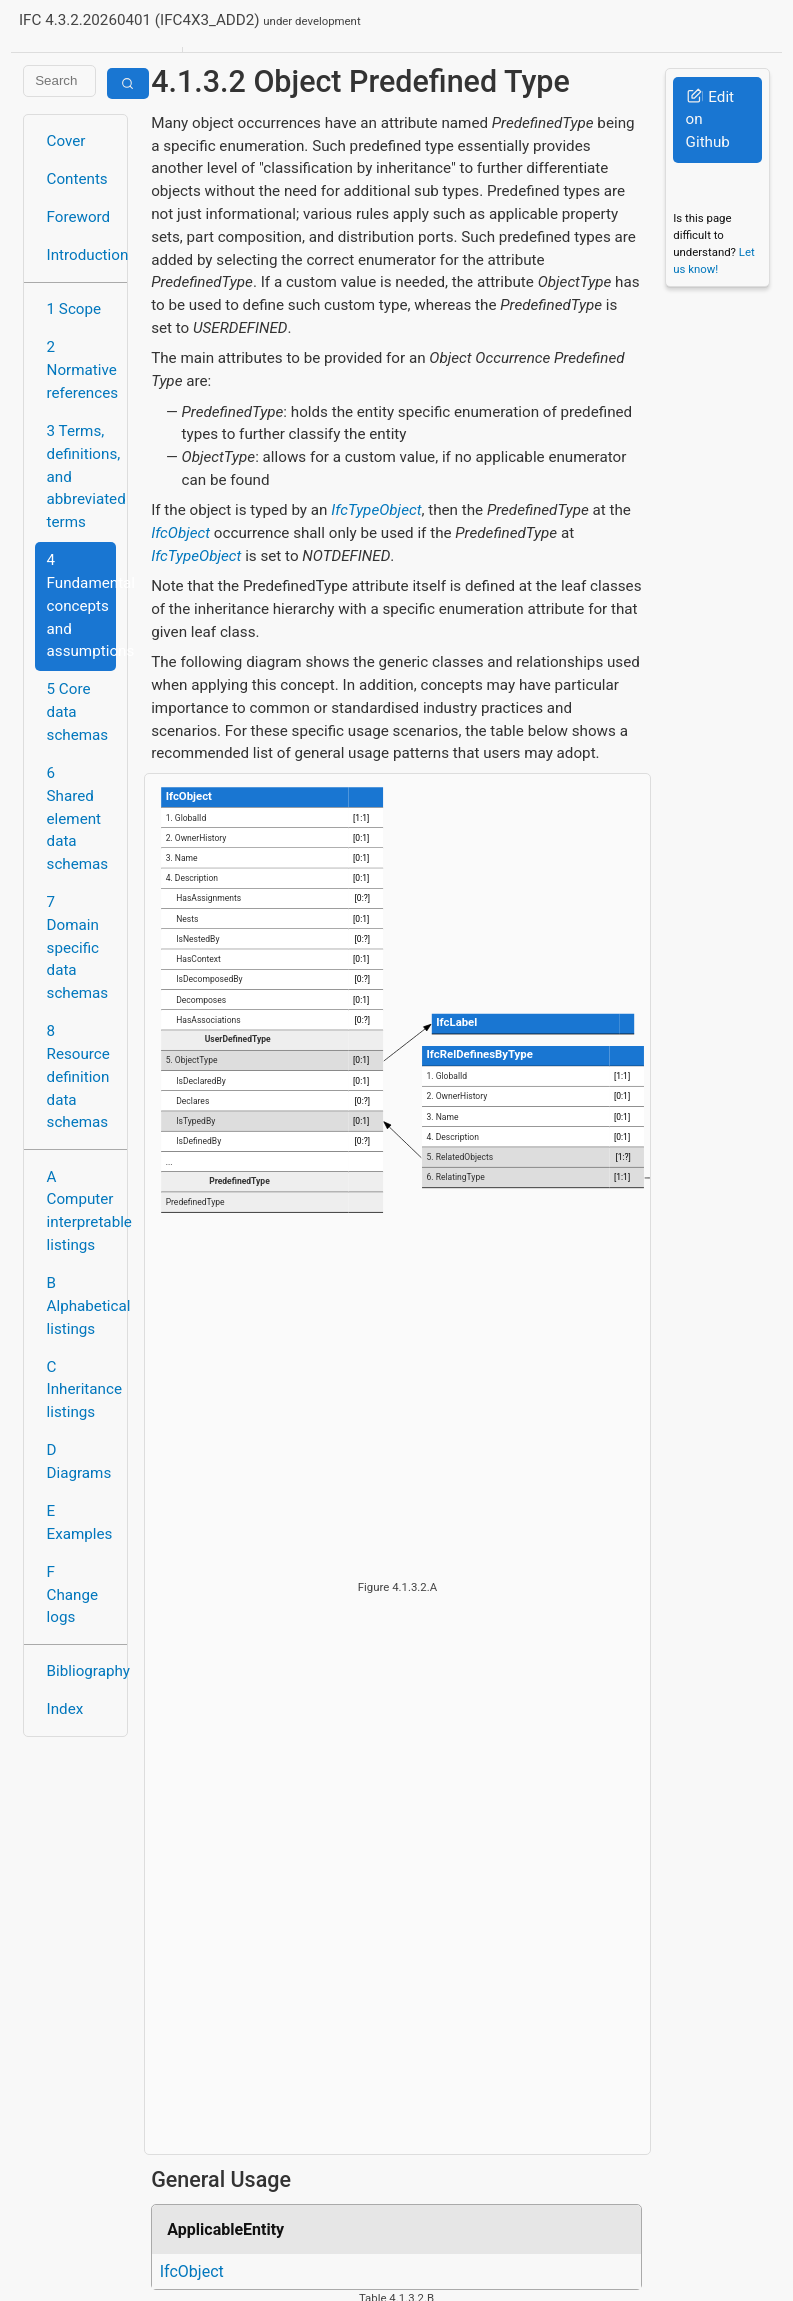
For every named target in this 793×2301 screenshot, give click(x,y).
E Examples (80, 1522)
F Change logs (72, 1595)
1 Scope (74, 309)
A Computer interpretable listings (81, 1211)
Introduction (81, 255)
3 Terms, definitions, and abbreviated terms (81, 476)
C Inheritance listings (81, 1390)
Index (65, 1709)
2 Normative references (81, 370)
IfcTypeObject (376, 510)
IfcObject (180, 533)
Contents (77, 179)
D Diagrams (79, 1461)
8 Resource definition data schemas (78, 1076)
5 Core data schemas (78, 712)
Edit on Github (710, 120)
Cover (66, 141)
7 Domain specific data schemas (78, 947)
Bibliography (81, 1671)
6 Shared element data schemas (78, 818)
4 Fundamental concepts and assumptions (81, 605)
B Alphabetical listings (81, 1306)
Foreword (79, 217)
